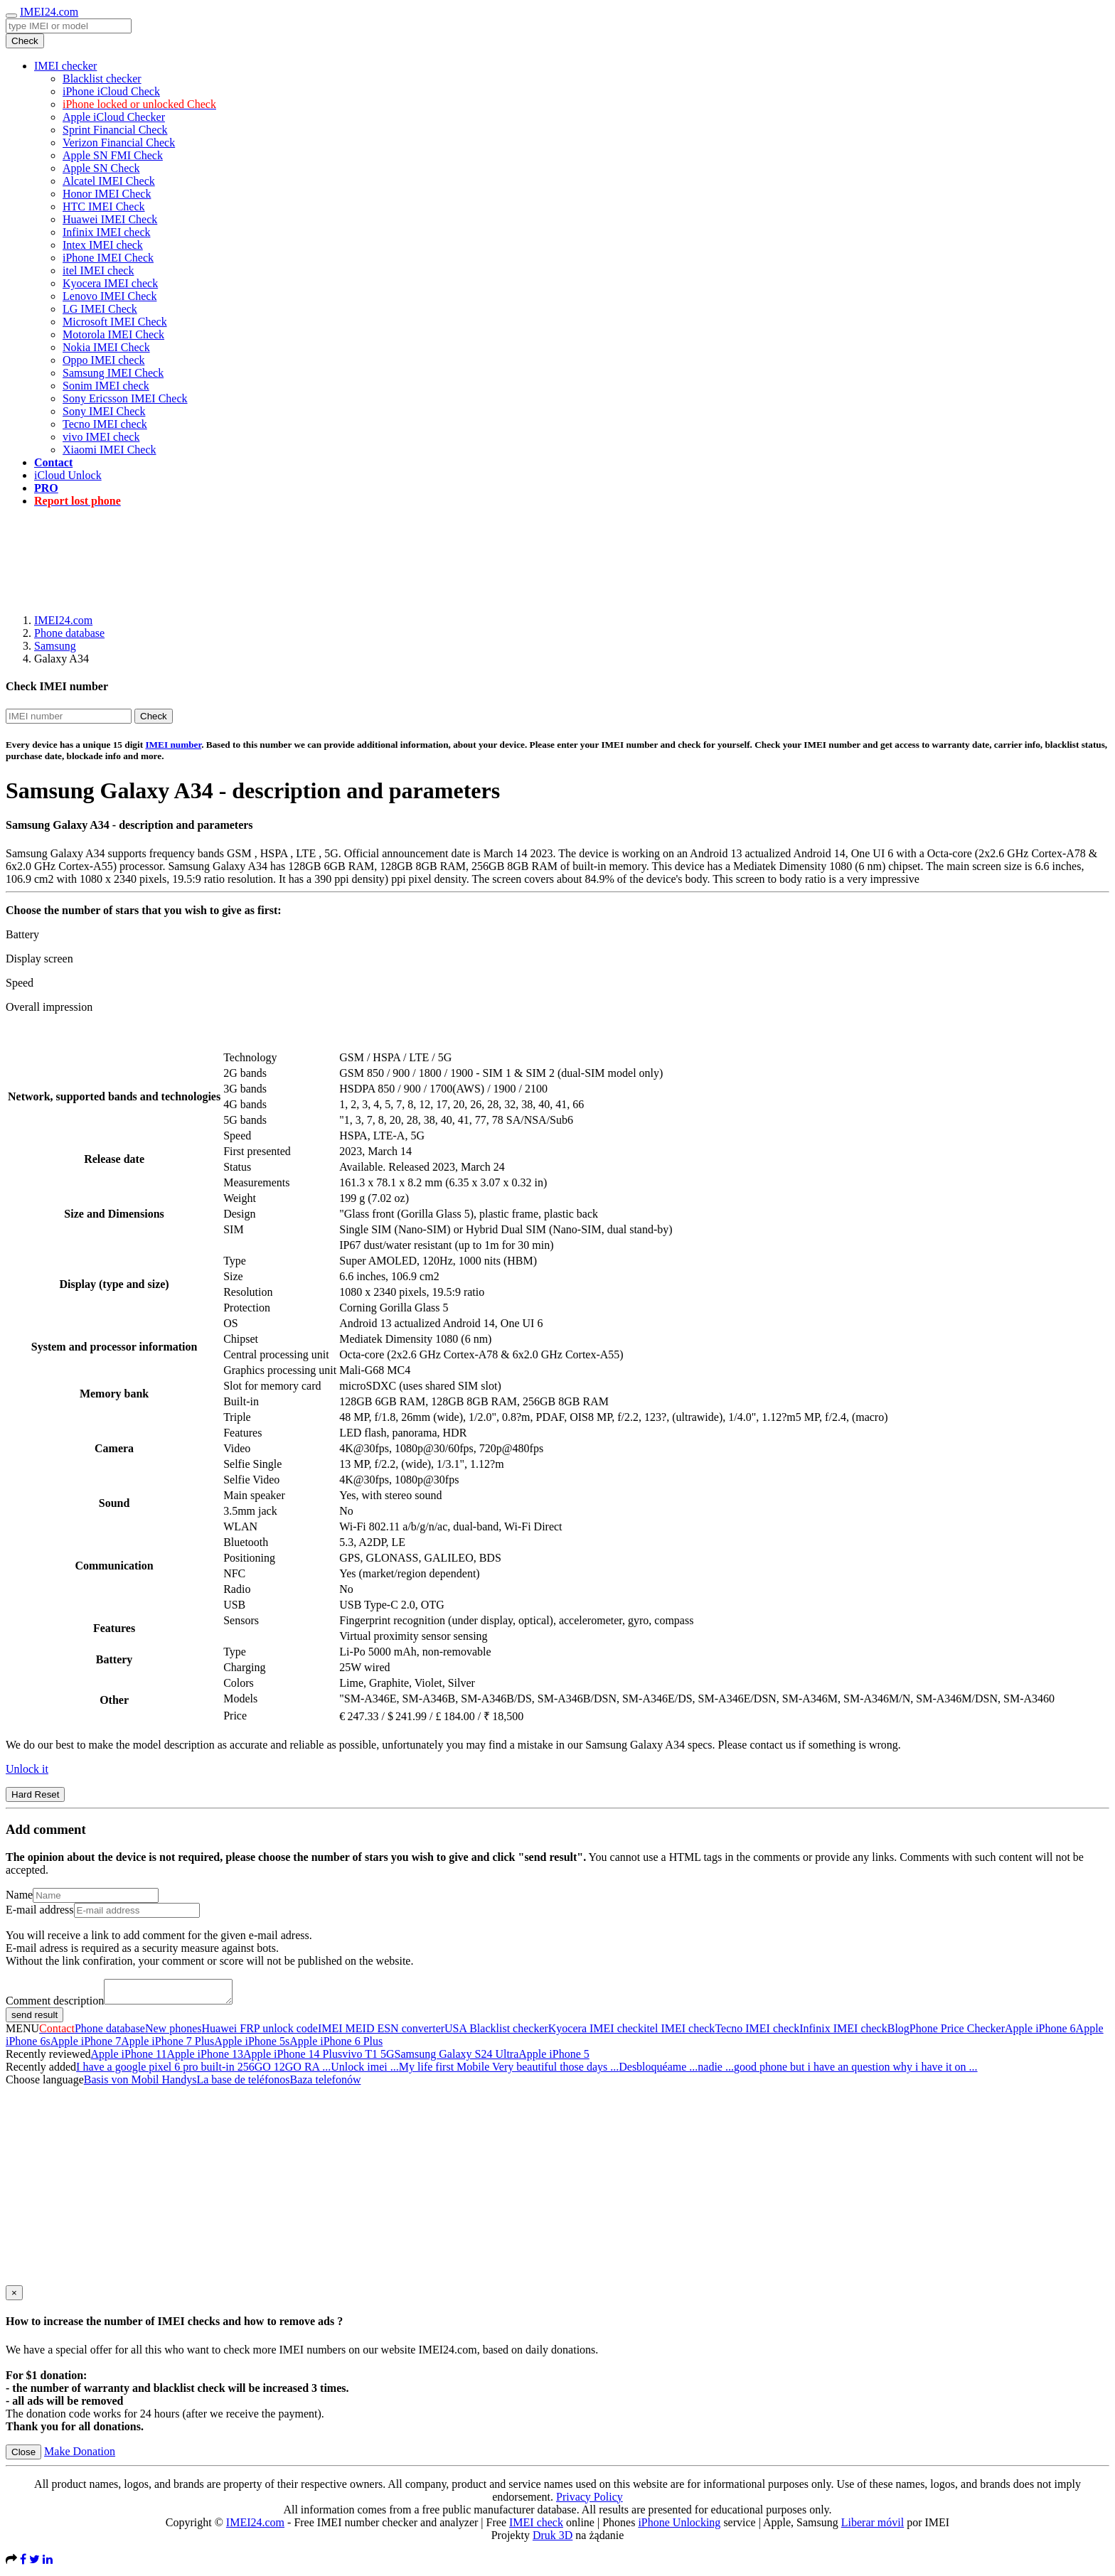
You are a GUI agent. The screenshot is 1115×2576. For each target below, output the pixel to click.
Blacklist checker (102, 79)
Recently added (41, 2071)
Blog (898, 2033)
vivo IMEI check (101, 437)
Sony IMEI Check (104, 411)
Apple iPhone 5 (553, 2058)
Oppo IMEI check (104, 360)
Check (24, 41)
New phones (173, 2033)
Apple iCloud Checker (114, 117)
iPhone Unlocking (679, 2527)
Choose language (45, 2084)
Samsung (55, 646)
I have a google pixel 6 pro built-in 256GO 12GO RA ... (203, 2071)
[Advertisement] (557, 551)
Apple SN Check (101, 168)
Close (23, 2456)
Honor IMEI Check (107, 194)
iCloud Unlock (68, 475)
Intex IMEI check (103, 245)
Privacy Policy (589, 2501)
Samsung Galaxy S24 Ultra (457, 2058)
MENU (22, 2033)
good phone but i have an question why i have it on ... (856, 2071)
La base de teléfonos (242, 2084)
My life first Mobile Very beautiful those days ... (509, 2071)
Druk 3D (552, 2539)
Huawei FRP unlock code (260, 2033)
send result (34, 2019)
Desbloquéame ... (658, 2071)
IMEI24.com (49, 12)
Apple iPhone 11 (129, 2058)
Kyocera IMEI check (110, 283)
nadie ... (716, 2071)
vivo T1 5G (368, 2058)
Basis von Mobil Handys (140, 2084)
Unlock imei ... (365, 2071)
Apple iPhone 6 (1040, 2033)
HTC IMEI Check (104, 206)
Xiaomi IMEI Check (109, 450)
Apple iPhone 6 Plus (336, 2045)
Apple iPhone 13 (204, 2058)
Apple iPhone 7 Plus (167, 2045)
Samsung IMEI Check (113, 373)
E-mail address (40, 1910)
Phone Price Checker (957, 2033)
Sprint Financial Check (115, 130)
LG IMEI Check (100, 309)
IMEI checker (65, 66)
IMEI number (173, 744)
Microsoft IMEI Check (115, 322)
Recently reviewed (48, 2058)
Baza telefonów (325, 2084)
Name (19, 1895)
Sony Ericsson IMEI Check (125, 398)
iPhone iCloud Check (111, 91)
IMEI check (536, 2527)
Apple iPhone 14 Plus (292, 2058)
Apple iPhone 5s (251, 2045)
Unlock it (27, 1769)
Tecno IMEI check (105, 424)
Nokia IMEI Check (106, 347)
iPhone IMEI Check (108, 258)
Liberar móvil (872, 2527)
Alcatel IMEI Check (109, 181)
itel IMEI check (98, 270)
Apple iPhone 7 (86, 2045)
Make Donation (79, 2455)
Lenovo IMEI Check (109, 296)
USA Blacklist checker (496, 2033)
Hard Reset (35, 1794)
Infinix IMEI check (107, 232)
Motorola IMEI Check (113, 334)
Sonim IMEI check (106, 386)
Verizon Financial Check (119, 142)
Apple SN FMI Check (113, 155)
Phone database (69, 633)
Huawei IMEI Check (110, 219)
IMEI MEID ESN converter (381, 2033)
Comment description (55, 2005)
